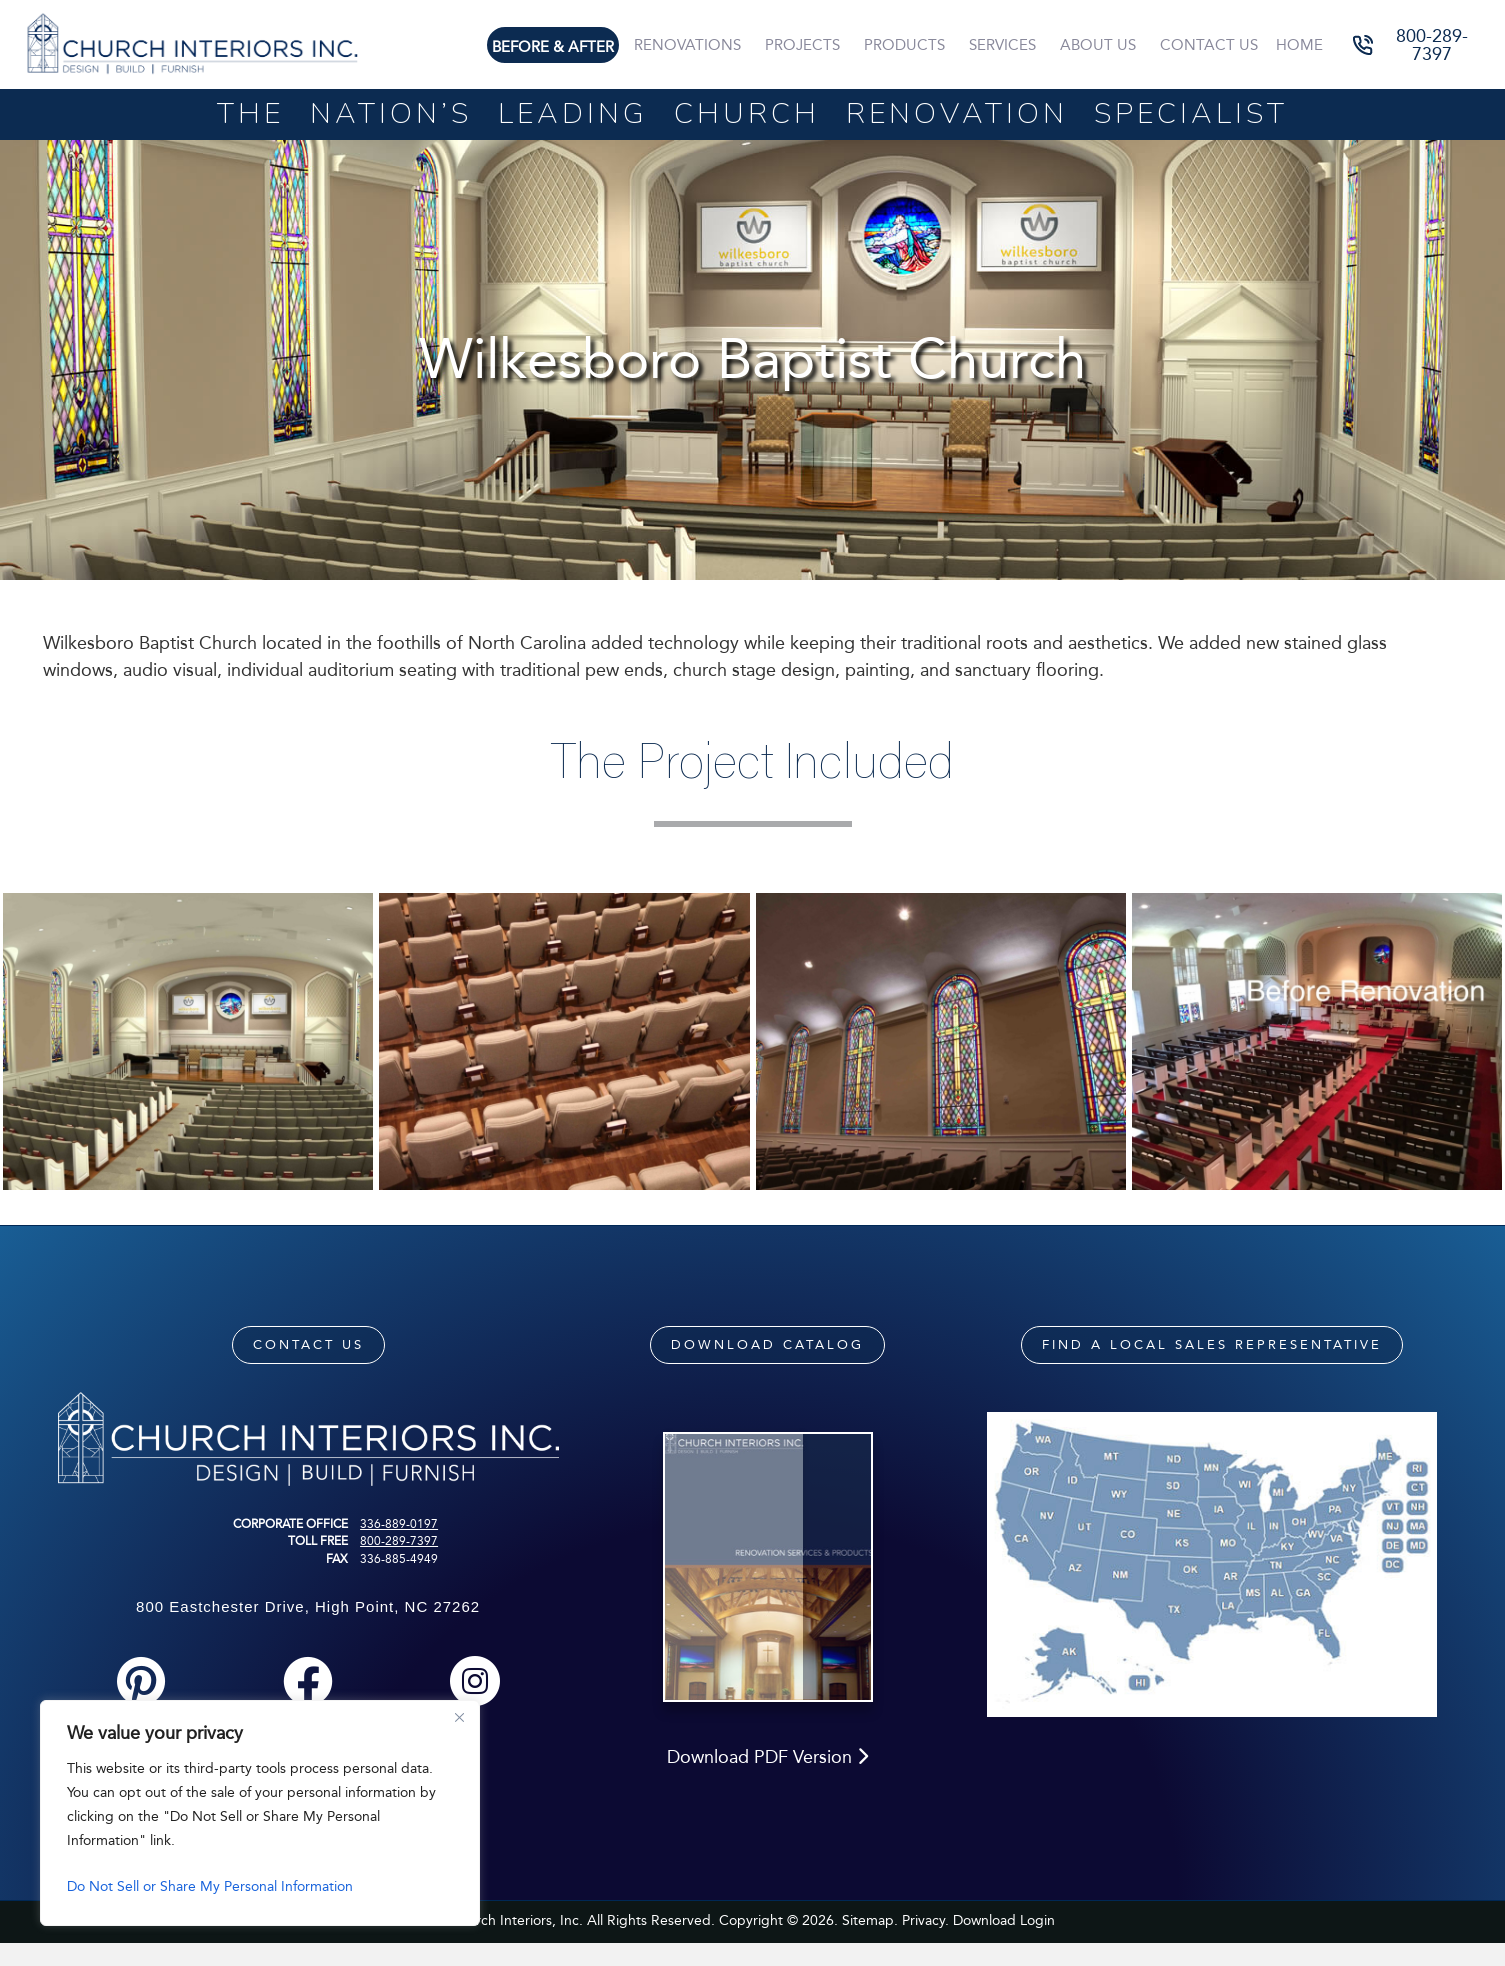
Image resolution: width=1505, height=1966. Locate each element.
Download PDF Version (767, 1782)
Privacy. (925, 1945)
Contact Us (1209, 45)
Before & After (553, 47)
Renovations (687, 45)
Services (1002, 45)
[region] (260, 1813)
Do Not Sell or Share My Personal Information (210, 1886)
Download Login (1004, 1945)
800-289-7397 (399, 1541)
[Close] (459, 1717)
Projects (802, 45)
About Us (1098, 45)
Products (904, 45)
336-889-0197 (399, 1524)
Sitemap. (870, 1945)
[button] (1418, 44)
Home (1299, 45)
